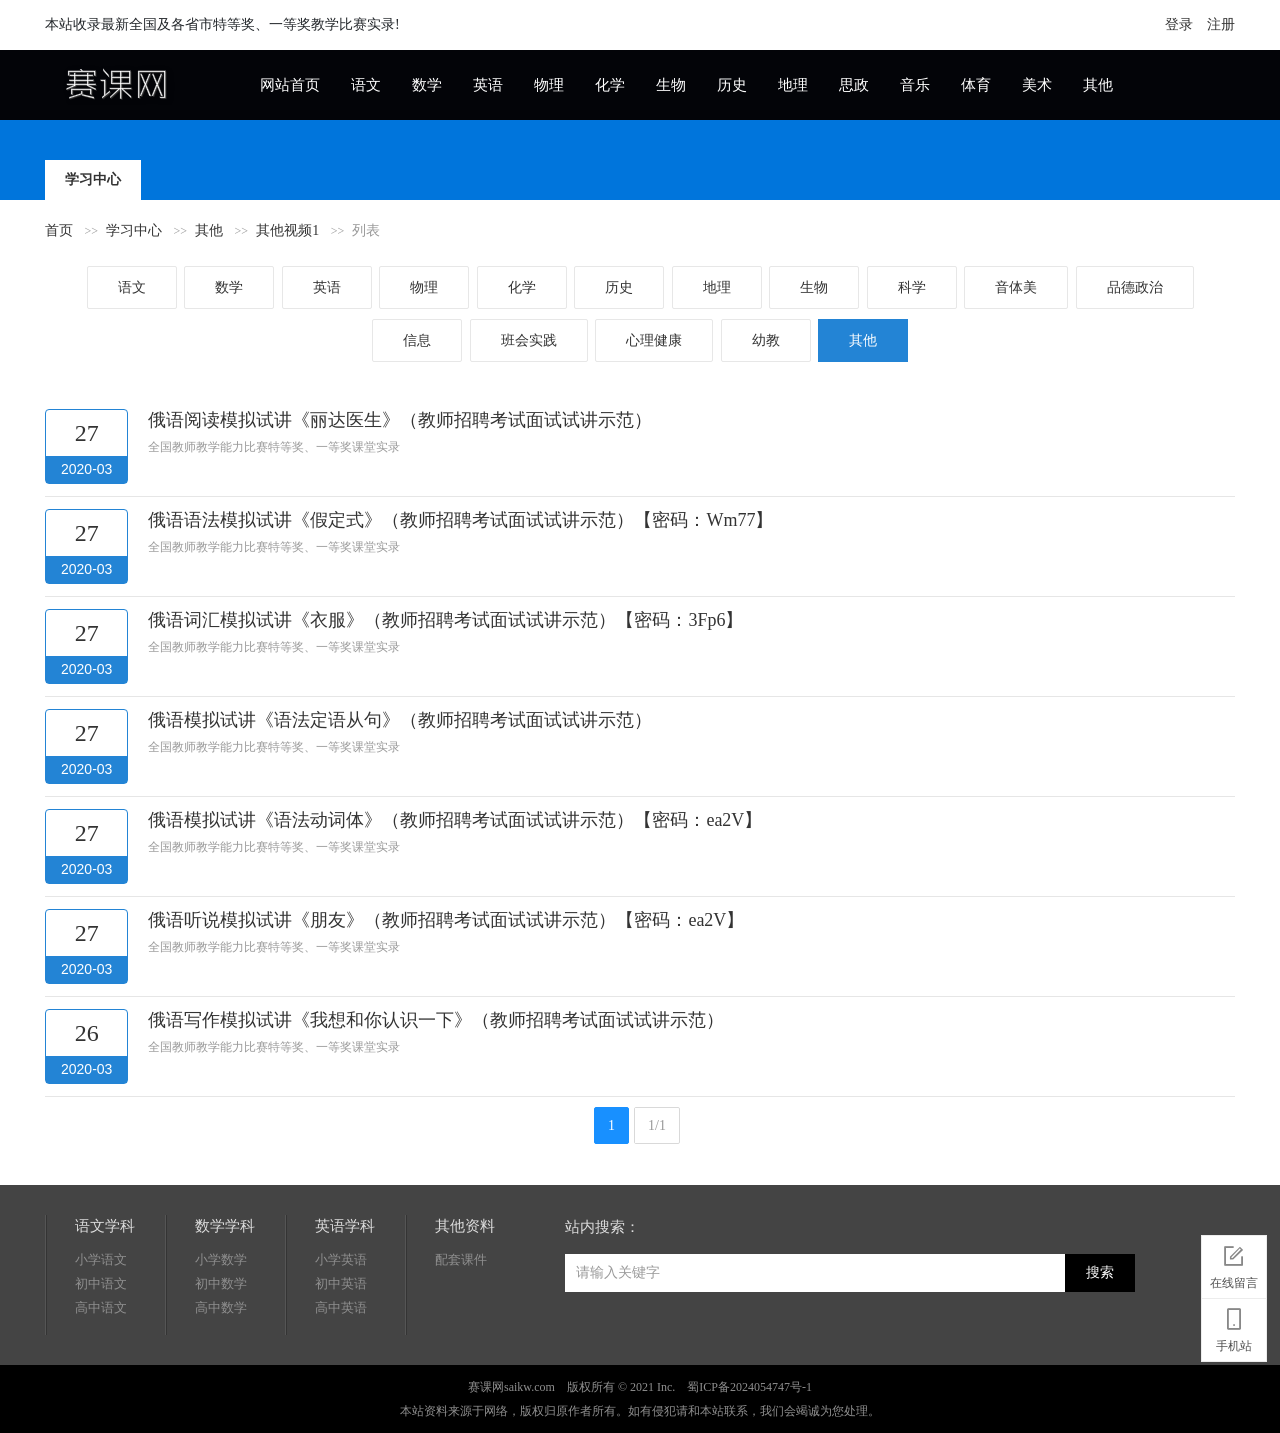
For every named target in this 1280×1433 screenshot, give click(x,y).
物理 (549, 85)
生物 (671, 85)
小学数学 (221, 1259)
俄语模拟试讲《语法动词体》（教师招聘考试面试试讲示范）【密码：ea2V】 (455, 820)
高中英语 (341, 1307)
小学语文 (101, 1259)
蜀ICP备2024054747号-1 (749, 1387)
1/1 (657, 1125)
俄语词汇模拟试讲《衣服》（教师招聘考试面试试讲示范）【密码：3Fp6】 (445, 620)
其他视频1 (287, 230)
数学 (427, 85)
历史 (732, 85)
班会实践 (529, 340)
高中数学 (221, 1307)
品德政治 (1135, 287)
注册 (1221, 24)
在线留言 (1234, 1264)
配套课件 (461, 1259)
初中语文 (101, 1283)
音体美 (1016, 287)
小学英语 (341, 1259)
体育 (976, 85)
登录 (1179, 24)
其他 (1098, 85)
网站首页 (290, 85)
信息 (417, 340)
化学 (610, 85)
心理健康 (654, 340)
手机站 (1234, 1327)
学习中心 (93, 179)
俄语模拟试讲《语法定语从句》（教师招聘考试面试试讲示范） (400, 720)
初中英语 (341, 1283)
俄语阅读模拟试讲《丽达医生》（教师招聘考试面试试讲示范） (400, 420)
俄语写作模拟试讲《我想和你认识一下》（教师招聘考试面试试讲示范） (436, 1020)
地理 (793, 85)
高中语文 (101, 1307)
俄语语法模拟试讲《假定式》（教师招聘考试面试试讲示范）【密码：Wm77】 (460, 520)
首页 (59, 230)
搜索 (1100, 1272)
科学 (912, 287)
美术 (1037, 85)
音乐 (915, 85)
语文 (366, 85)
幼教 (766, 340)
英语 (488, 85)
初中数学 (221, 1283)
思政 (854, 85)
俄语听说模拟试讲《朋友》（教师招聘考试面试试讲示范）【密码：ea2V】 (446, 920)
